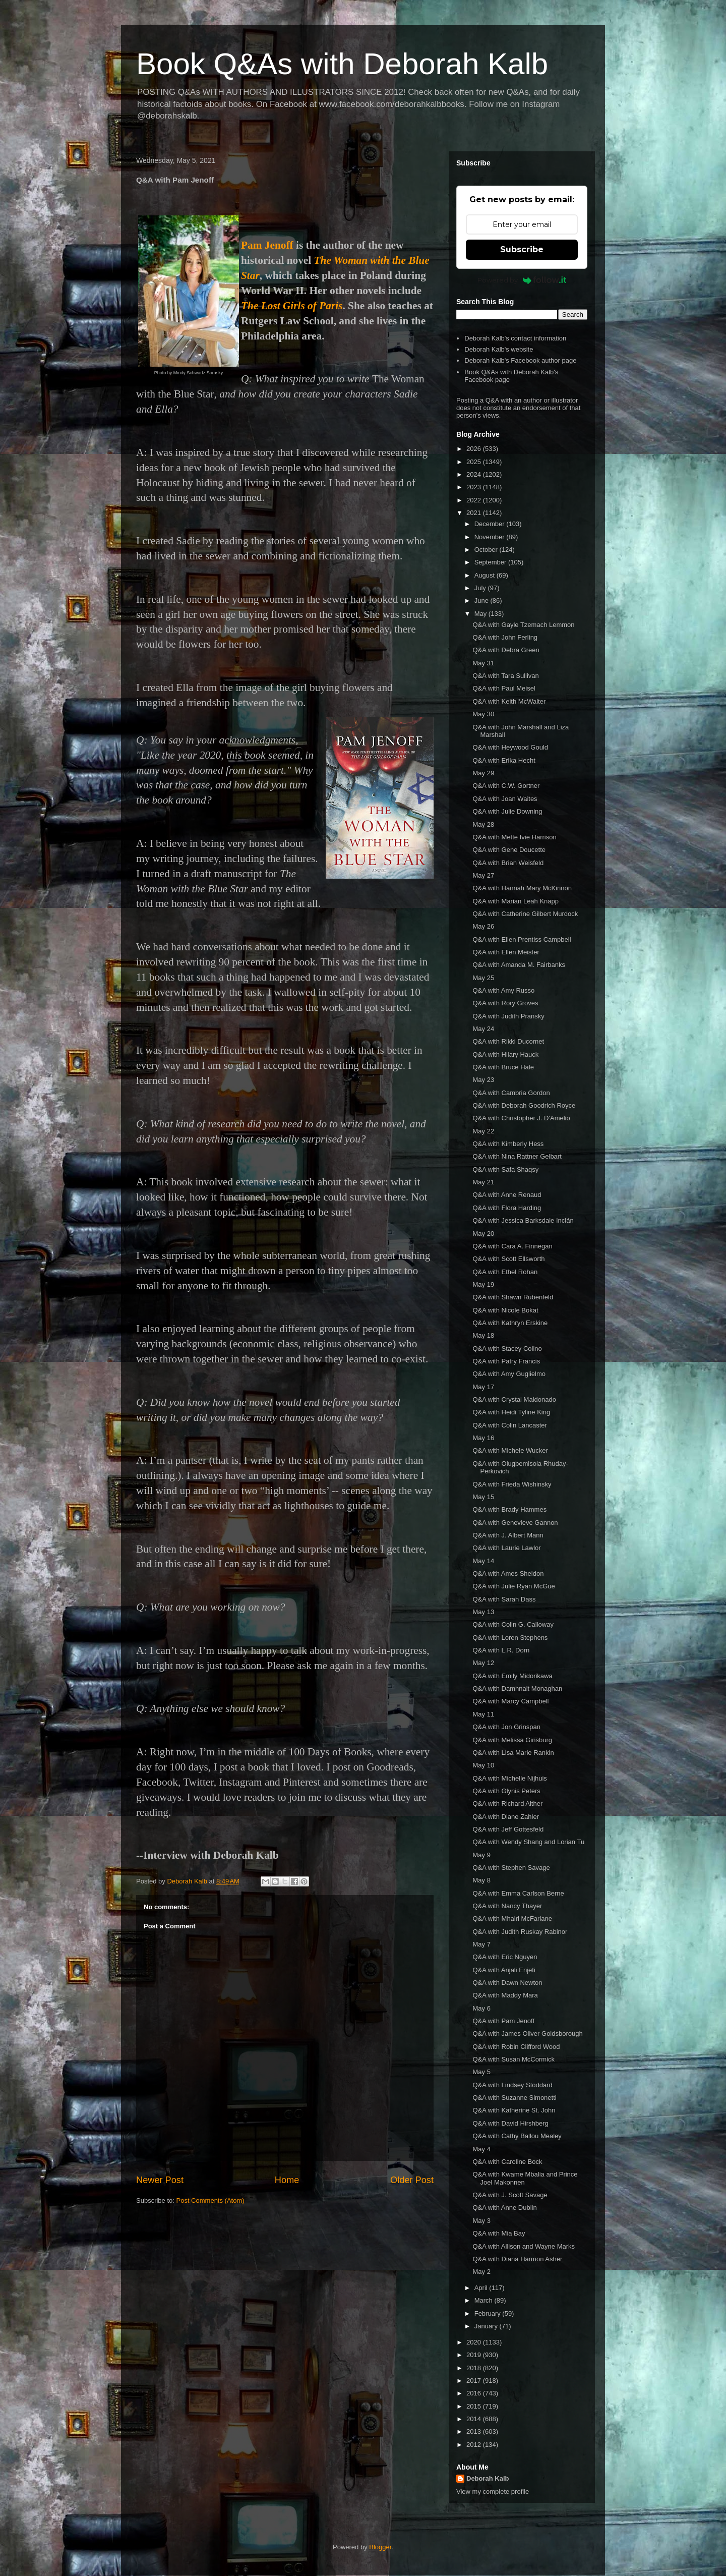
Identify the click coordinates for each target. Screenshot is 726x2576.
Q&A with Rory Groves (505, 1003)
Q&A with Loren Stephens (510, 1637)
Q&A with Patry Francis (506, 1361)
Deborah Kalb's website (498, 349)
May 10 (483, 1765)
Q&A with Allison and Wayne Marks (523, 2246)
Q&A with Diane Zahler (505, 1816)
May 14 (483, 1561)
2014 (474, 2419)
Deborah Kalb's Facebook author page (520, 360)
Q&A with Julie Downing (507, 811)
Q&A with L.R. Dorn (500, 1650)
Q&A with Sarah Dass (503, 1599)
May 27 (483, 875)
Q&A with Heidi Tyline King (511, 1412)
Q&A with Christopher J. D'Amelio (521, 1118)
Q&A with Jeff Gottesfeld (507, 1829)
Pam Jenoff (267, 245)
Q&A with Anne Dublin (504, 2207)
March (484, 2300)
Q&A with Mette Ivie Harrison (514, 837)
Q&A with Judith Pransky (508, 1016)
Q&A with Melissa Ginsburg (512, 1740)
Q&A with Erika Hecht (503, 760)
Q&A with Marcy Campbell (510, 1701)
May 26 (483, 926)
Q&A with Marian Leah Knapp (515, 901)
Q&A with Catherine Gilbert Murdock (525, 914)
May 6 (481, 2008)
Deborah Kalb (487, 2478)
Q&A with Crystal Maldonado (514, 1399)
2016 (474, 2393)
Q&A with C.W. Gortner (505, 785)
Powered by (522, 280)
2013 (474, 2431)
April (482, 2288)
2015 (474, 2406)
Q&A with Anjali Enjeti (503, 1970)
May (481, 613)
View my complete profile (492, 2491)
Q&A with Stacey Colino (506, 1348)
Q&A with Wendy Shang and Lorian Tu (528, 1842)
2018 (474, 2368)
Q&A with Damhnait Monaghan (517, 1688)
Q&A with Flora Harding (506, 1208)
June (482, 600)
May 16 (483, 1438)
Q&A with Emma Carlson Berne (518, 1893)
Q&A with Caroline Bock (507, 2161)
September (491, 562)
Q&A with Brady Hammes (509, 1509)
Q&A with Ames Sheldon (507, 1573)
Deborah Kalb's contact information (515, 338)
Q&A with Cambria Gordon (511, 1093)
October (487, 549)
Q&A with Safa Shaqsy (505, 1169)
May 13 (483, 1612)
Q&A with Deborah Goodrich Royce (523, 1105)
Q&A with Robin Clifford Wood (516, 2046)
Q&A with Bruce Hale (502, 1067)
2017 (474, 2380)
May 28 (483, 824)
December (490, 524)
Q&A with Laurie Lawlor (506, 1548)
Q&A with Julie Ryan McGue (513, 1586)
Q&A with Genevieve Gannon (515, 1522)
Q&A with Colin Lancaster (509, 1425)
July (481, 588)
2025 (474, 462)
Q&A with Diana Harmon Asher (517, 2259)
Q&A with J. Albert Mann (507, 1535)
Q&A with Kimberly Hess (507, 1144)
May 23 (483, 1079)
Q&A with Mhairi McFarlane (512, 1918)
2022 (474, 500)
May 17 (483, 1387)
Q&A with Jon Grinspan (506, 1727)
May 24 (483, 1029)
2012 (474, 2444)
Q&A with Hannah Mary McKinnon (522, 888)
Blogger (380, 2547)
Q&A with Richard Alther (507, 1803)
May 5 (481, 2072)
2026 (474, 448)
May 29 (483, 773)
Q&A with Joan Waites (504, 799)
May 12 (483, 1663)
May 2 (481, 2271)
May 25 (483, 978)
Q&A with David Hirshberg (510, 2123)
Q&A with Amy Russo (503, 990)
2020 (474, 2342)
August (485, 575)
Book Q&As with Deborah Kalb (342, 64)
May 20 (483, 1233)
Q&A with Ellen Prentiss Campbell (521, 939)
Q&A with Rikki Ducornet (508, 1041)
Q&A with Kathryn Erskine (510, 1323)
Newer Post (160, 2180)
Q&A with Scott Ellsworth (508, 1259)
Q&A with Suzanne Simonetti (514, 2097)
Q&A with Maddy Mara (504, 1995)
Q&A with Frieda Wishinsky (511, 1484)
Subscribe (521, 249)
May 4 (481, 2149)
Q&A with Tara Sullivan (505, 675)
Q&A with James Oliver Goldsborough (527, 2033)
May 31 (483, 663)
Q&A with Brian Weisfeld (507, 863)
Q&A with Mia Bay (498, 2233)
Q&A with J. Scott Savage (509, 2195)
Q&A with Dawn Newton (507, 1982)
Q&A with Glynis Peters (506, 1791)
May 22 (483, 1131)
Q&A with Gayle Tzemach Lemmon (523, 624)
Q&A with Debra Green (505, 650)
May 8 (481, 1880)
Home (287, 2180)
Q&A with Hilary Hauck (505, 1054)
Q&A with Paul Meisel (503, 688)
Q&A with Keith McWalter (509, 701)
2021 (474, 513)
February (488, 2313)
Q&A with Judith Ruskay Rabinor (519, 1931)
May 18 (483, 1335)
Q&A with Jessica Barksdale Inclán (522, 1220)
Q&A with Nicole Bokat (505, 1310)
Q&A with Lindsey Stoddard (512, 2085)
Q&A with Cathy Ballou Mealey (516, 2136)
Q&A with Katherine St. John (513, 2110)
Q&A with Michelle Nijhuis (509, 1778)
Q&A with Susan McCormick (513, 2059)
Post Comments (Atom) (210, 2200)
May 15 (483, 1497)
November (490, 537)
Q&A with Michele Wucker (510, 1450)
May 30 (483, 714)
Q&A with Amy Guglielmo (509, 1374)
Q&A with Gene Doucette (509, 849)
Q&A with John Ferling (504, 637)
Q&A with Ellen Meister (505, 952)
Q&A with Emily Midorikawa (512, 1676)
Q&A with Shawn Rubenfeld (512, 1297)
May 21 (483, 1182)
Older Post (412, 2180)
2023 (474, 487)
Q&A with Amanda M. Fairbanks (518, 964)
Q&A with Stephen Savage (511, 1867)
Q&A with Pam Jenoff (503, 2021)
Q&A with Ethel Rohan (504, 1272)
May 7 (481, 1944)
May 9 (481, 1855)
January (487, 2326)
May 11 (483, 1714)
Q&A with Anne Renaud (506, 1194)
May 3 (481, 2220)
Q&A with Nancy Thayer (507, 1906)
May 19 (483, 1284)
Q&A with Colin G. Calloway (512, 1624)
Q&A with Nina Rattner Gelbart (516, 1156)
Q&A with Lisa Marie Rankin (513, 1752)
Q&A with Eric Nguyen (504, 1957)
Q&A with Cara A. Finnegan (512, 1246)
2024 (474, 474)
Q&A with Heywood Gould (510, 747)
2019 (474, 2355)
